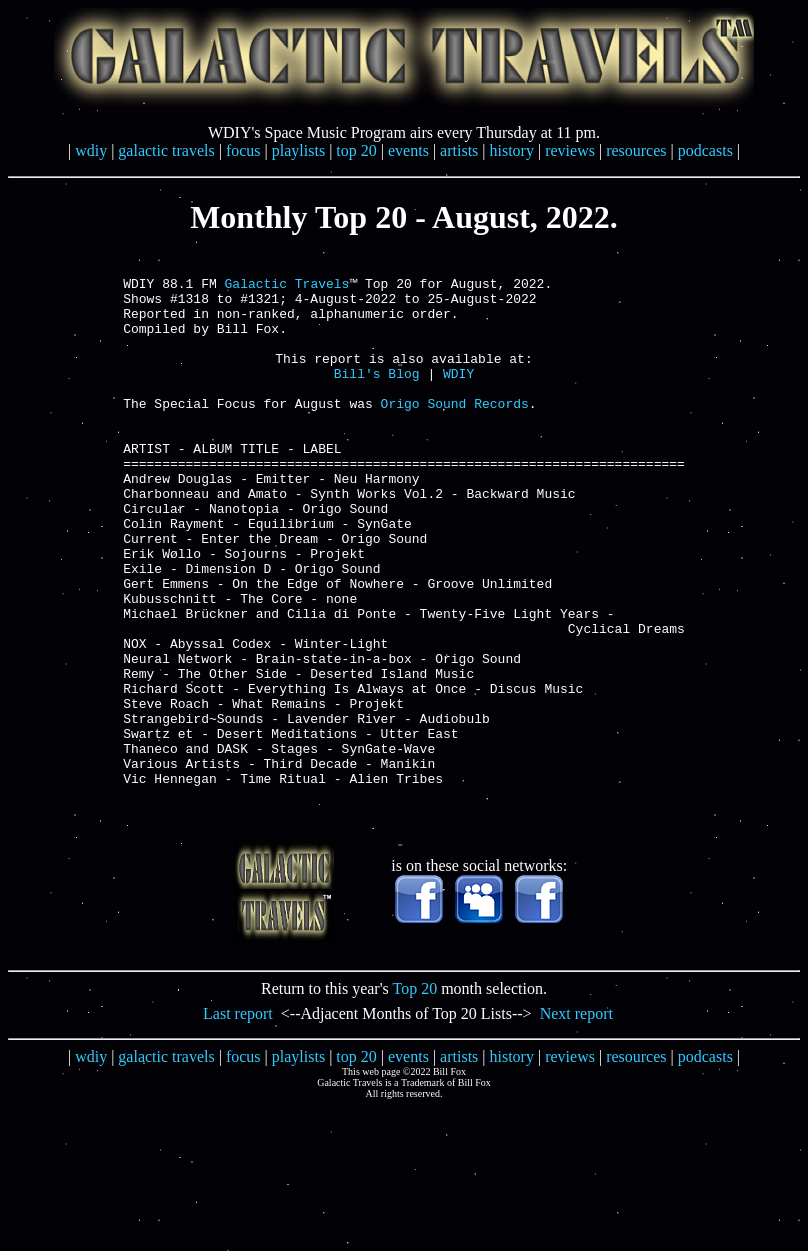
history (512, 150)
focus (243, 150)
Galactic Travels (287, 289)
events (408, 150)
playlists (298, 150)
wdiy (91, 150)
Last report (238, 1121)
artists (459, 150)
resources (636, 150)
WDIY (458, 397)
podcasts (705, 150)
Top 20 (415, 1096)
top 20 (356, 150)
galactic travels (166, 150)
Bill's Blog (377, 397)
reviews (570, 150)
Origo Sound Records (455, 433)
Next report (576, 1121)
